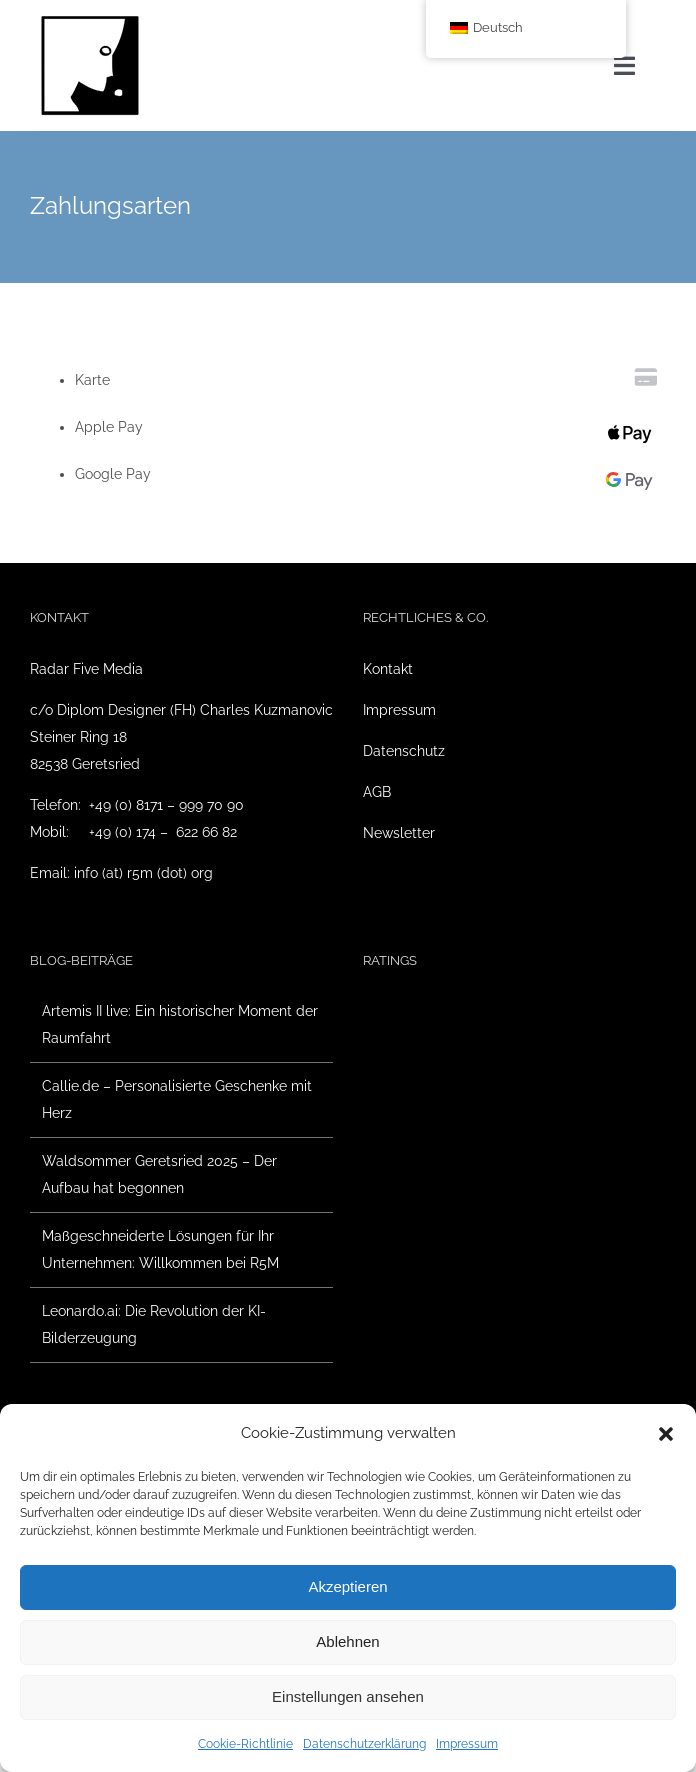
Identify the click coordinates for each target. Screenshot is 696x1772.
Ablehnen (347, 1641)
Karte (92, 380)
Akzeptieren (347, 1586)
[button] (666, 1434)
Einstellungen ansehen (348, 1696)
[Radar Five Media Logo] (90, 22)
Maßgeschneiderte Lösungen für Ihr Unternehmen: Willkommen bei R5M (160, 1249)
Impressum (467, 1744)
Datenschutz (404, 751)
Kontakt (388, 669)
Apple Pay (109, 427)
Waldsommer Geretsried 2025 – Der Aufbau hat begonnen (159, 1174)
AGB (377, 792)
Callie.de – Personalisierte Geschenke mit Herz (177, 1099)
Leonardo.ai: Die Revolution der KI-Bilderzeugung (154, 1324)
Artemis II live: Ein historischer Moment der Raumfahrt (180, 1024)
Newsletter (399, 833)
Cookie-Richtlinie (245, 1744)
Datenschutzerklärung (364, 1744)
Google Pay (113, 474)
